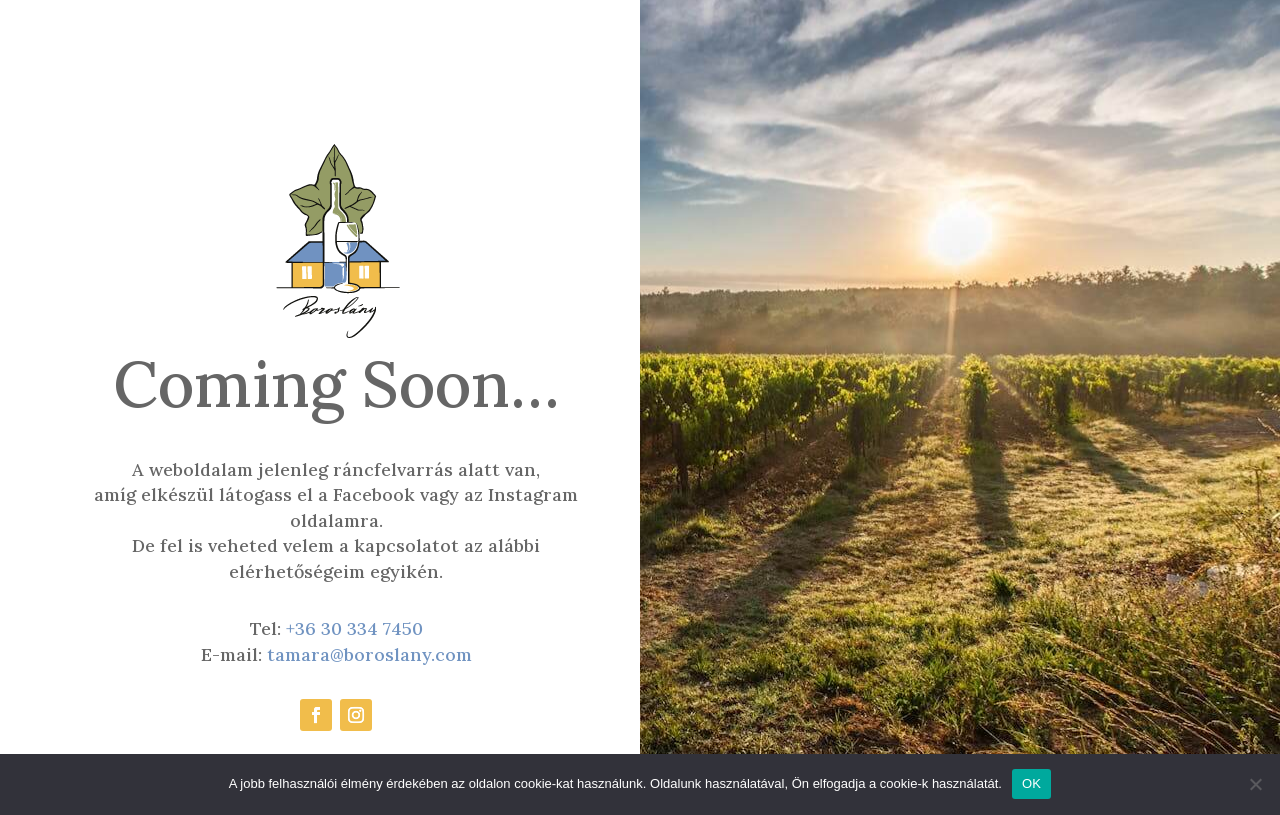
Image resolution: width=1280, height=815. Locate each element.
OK (1031, 783)
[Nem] (1255, 784)
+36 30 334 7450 (354, 628)
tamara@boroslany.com (369, 654)
